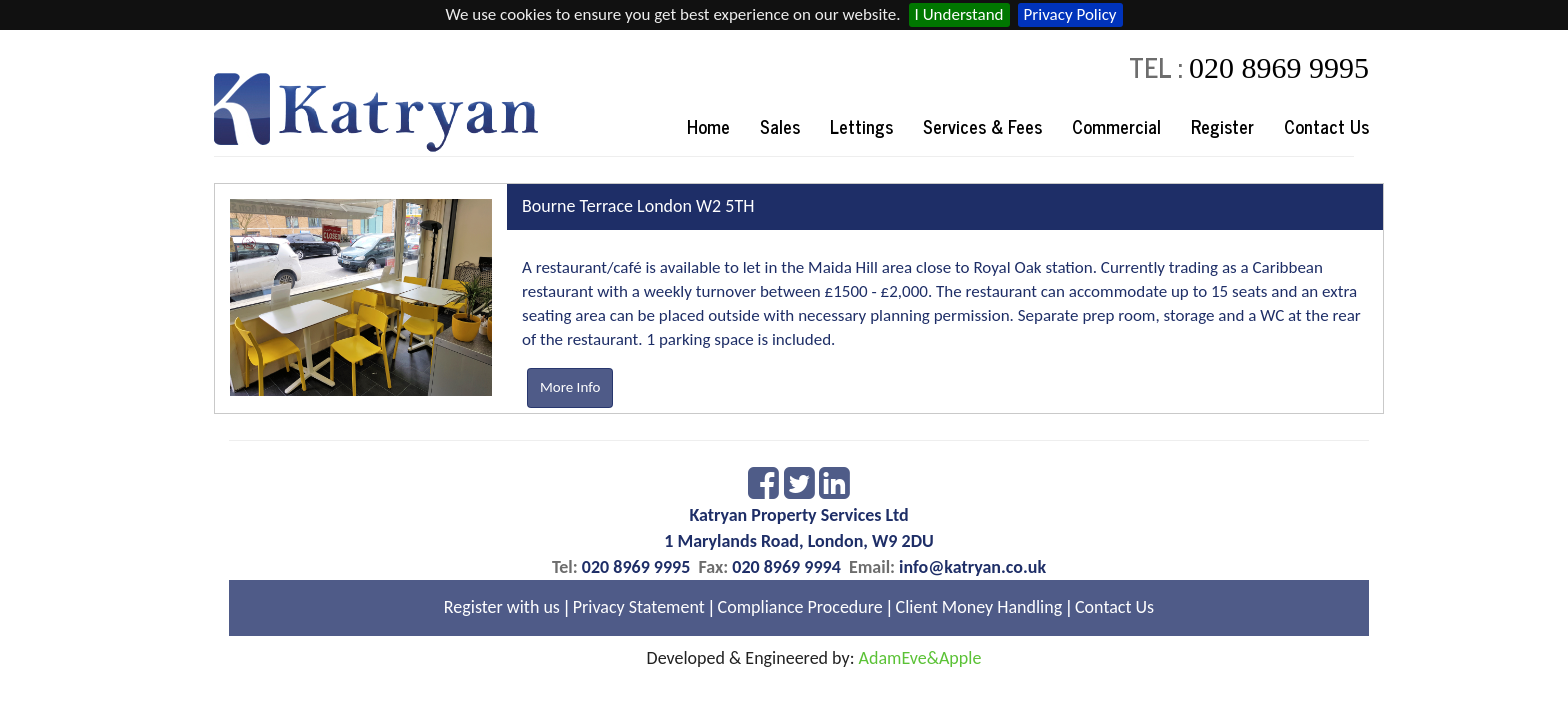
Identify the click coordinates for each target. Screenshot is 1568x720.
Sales (780, 126)
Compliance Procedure (800, 607)
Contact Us (1326, 126)
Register (1222, 126)
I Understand (959, 14)
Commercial (1116, 126)
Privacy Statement (639, 607)
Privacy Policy (1070, 14)
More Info (570, 387)
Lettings (861, 126)
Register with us (502, 607)
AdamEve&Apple (920, 658)
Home (708, 126)
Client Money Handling (979, 607)
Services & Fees (982, 126)
